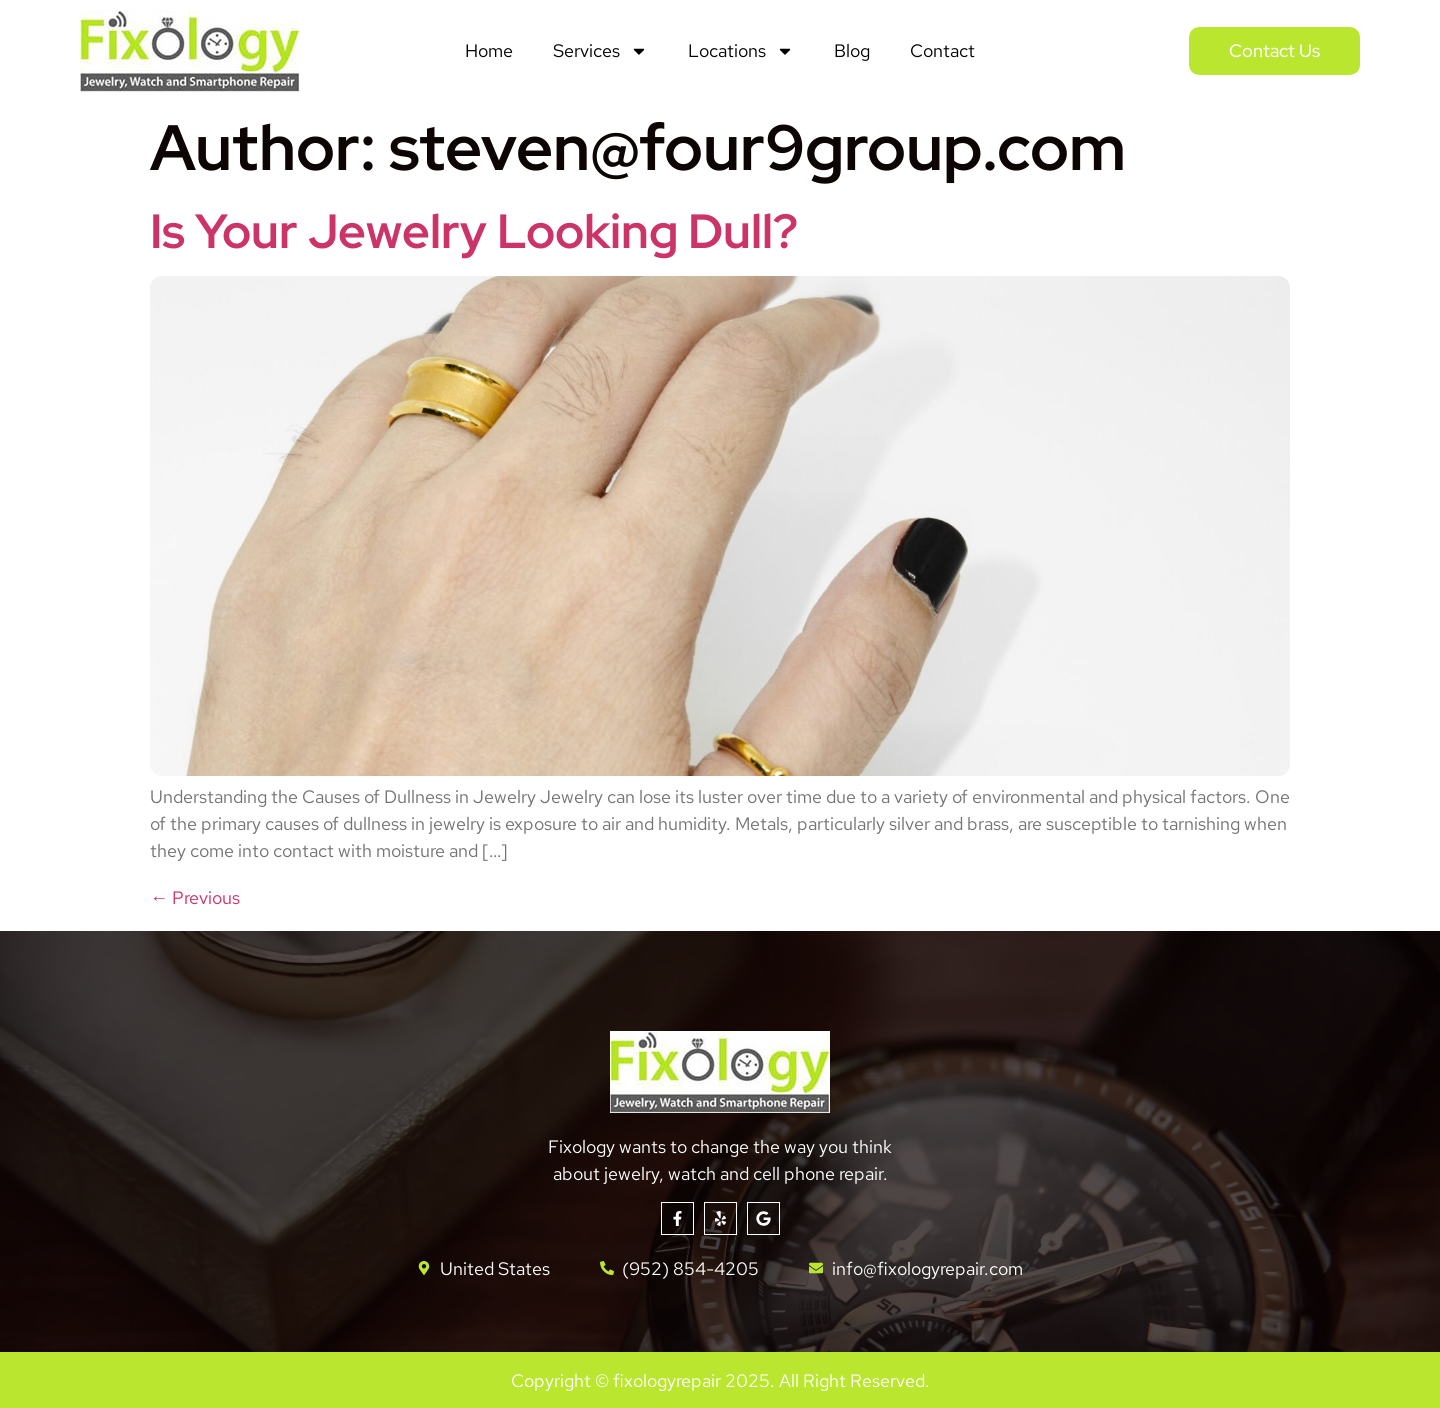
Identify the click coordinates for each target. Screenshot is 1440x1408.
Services (600, 51)
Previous (195, 897)
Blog (852, 50)
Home (489, 50)
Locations (741, 51)
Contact (942, 50)
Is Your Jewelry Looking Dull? (474, 231)
